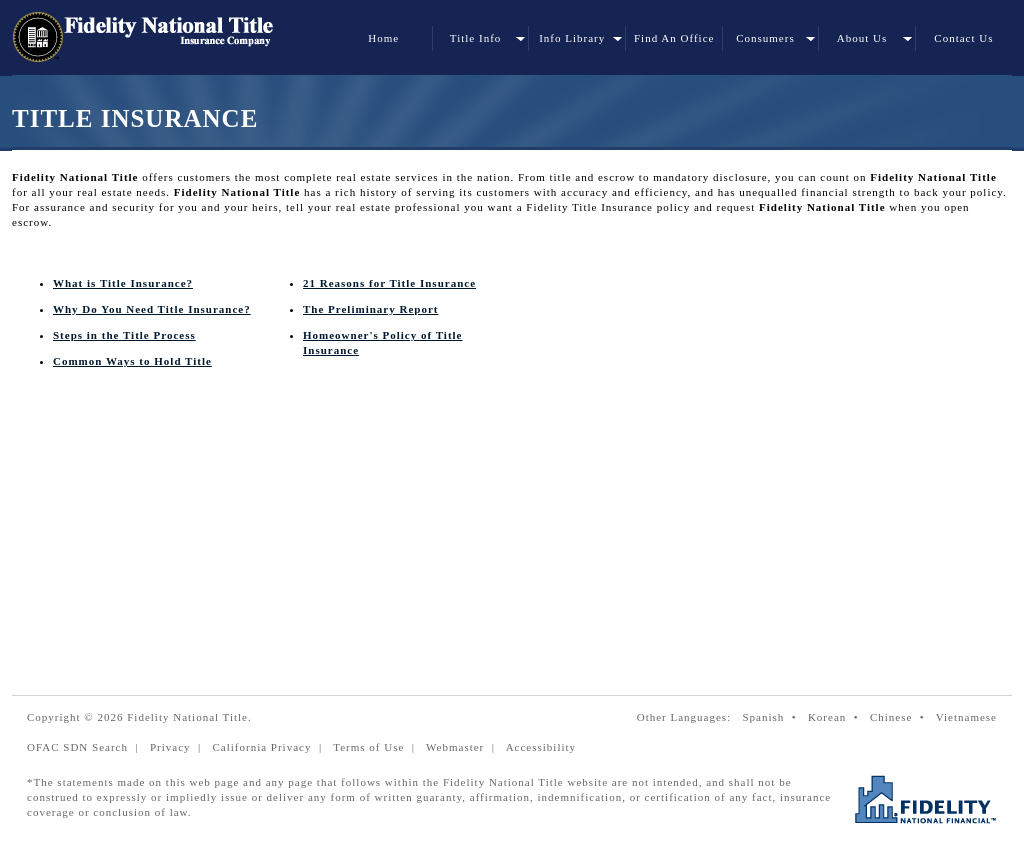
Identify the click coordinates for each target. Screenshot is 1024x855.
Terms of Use (368, 747)
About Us (862, 38)
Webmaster (455, 747)
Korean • (837, 717)
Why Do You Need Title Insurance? (152, 309)
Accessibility (541, 747)
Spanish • (773, 717)
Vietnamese (966, 717)
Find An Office (674, 38)
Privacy (170, 747)
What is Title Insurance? (123, 283)
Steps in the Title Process (124, 335)
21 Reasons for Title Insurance (389, 283)
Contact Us (963, 38)
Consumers (765, 38)
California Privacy (261, 747)
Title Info (475, 38)
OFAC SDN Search (77, 747)
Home (383, 38)
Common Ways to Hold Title (132, 361)
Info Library (572, 38)
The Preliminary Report (370, 309)
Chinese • (901, 717)
